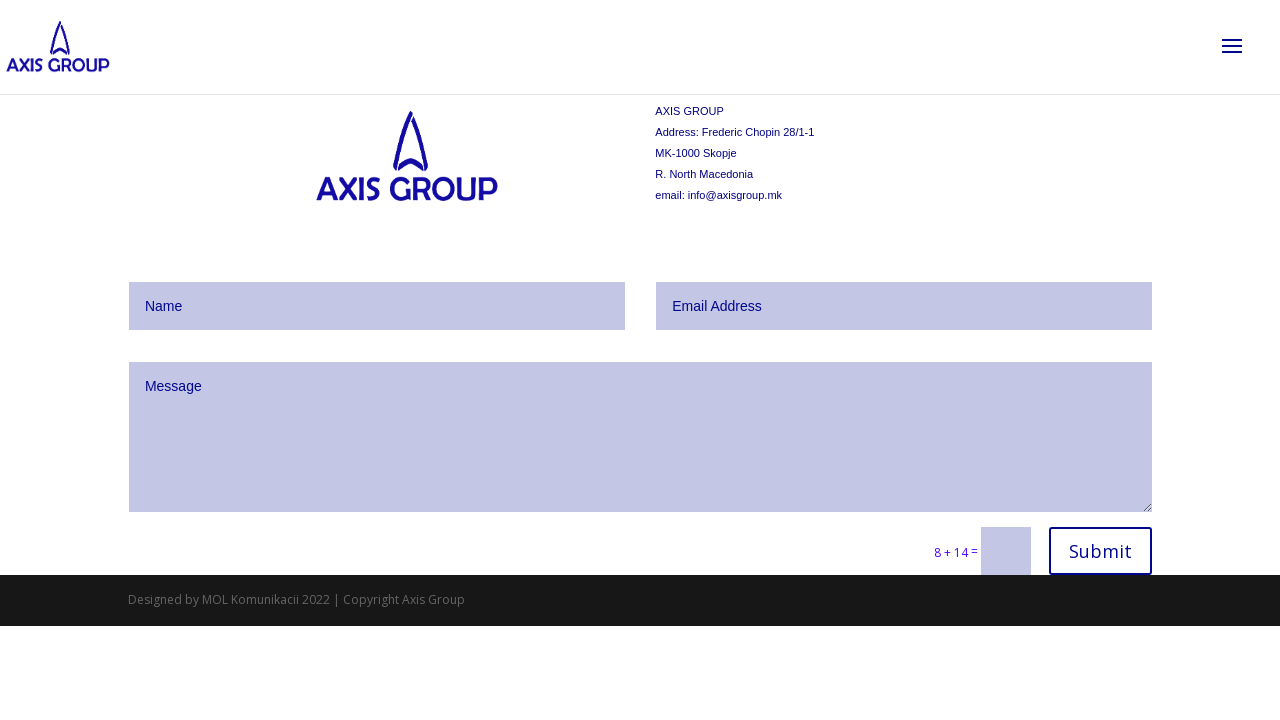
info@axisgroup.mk (735, 195)
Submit (1100, 551)
